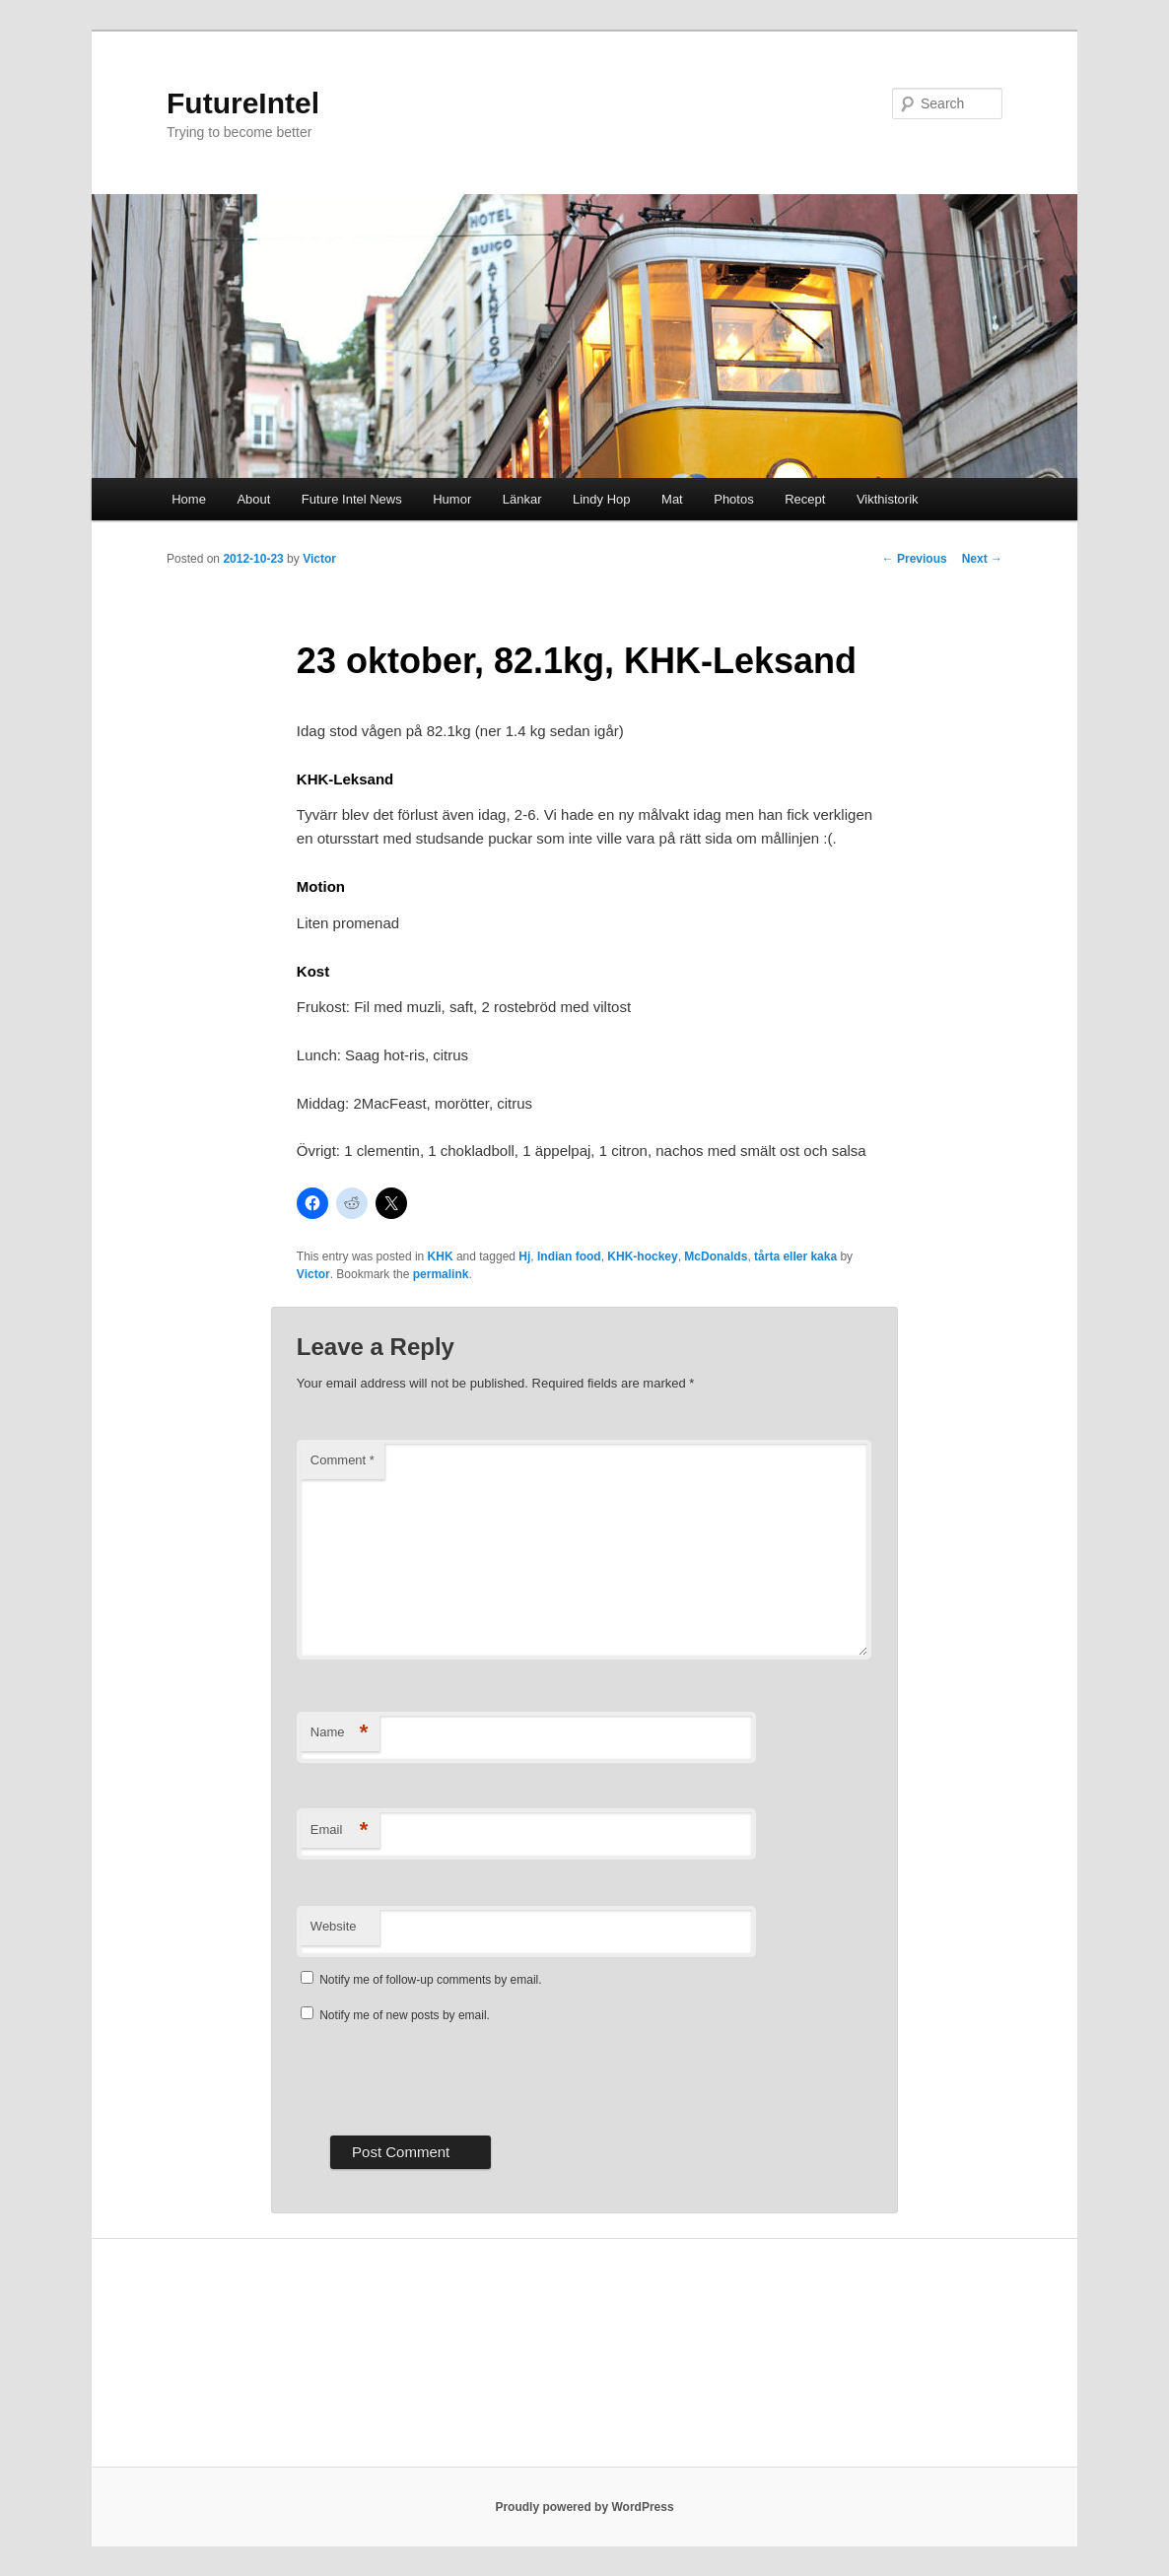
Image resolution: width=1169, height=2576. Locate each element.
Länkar (522, 499)
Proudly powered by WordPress (584, 2507)
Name (339, 1733)
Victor (319, 559)
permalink (441, 1274)
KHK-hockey (642, 1256)
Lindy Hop (602, 499)
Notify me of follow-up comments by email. (430, 1980)
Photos (733, 499)
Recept (805, 499)
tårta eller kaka (795, 1256)
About (253, 499)
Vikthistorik (888, 499)
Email (339, 1830)
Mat (672, 499)
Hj (524, 1256)
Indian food (569, 1256)
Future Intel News (352, 499)
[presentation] (446, 2077)
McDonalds (715, 1256)
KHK (440, 1256)
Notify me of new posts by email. (404, 2015)
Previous (914, 559)
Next (982, 559)
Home (189, 499)
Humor (452, 499)
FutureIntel (243, 103)
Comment (342, 1460)
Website (333, 1926)
